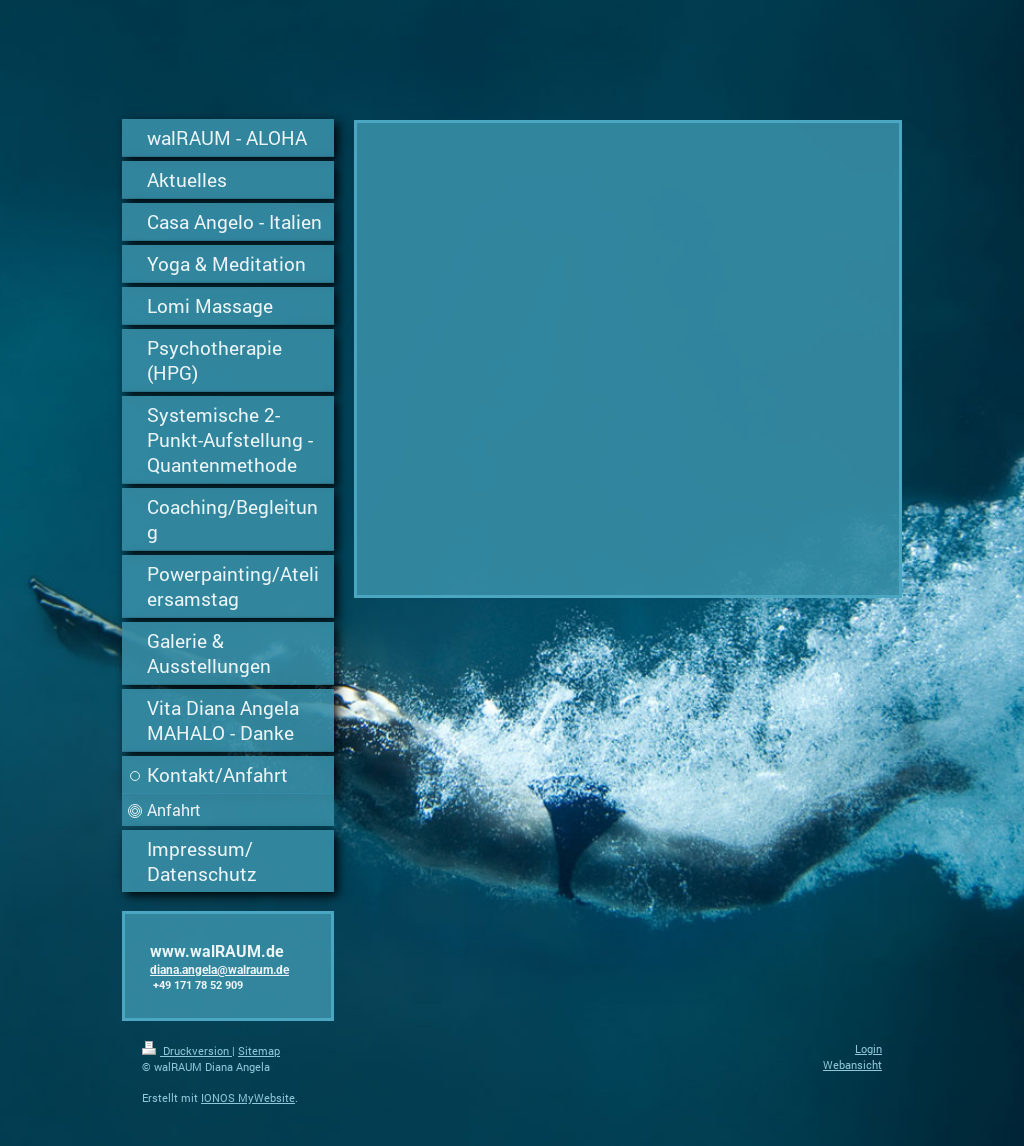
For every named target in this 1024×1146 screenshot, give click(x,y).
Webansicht (852, 1064)
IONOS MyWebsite (248, 1097)
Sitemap (259, 1050)
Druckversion (187, 1050)
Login (868, 1048)
